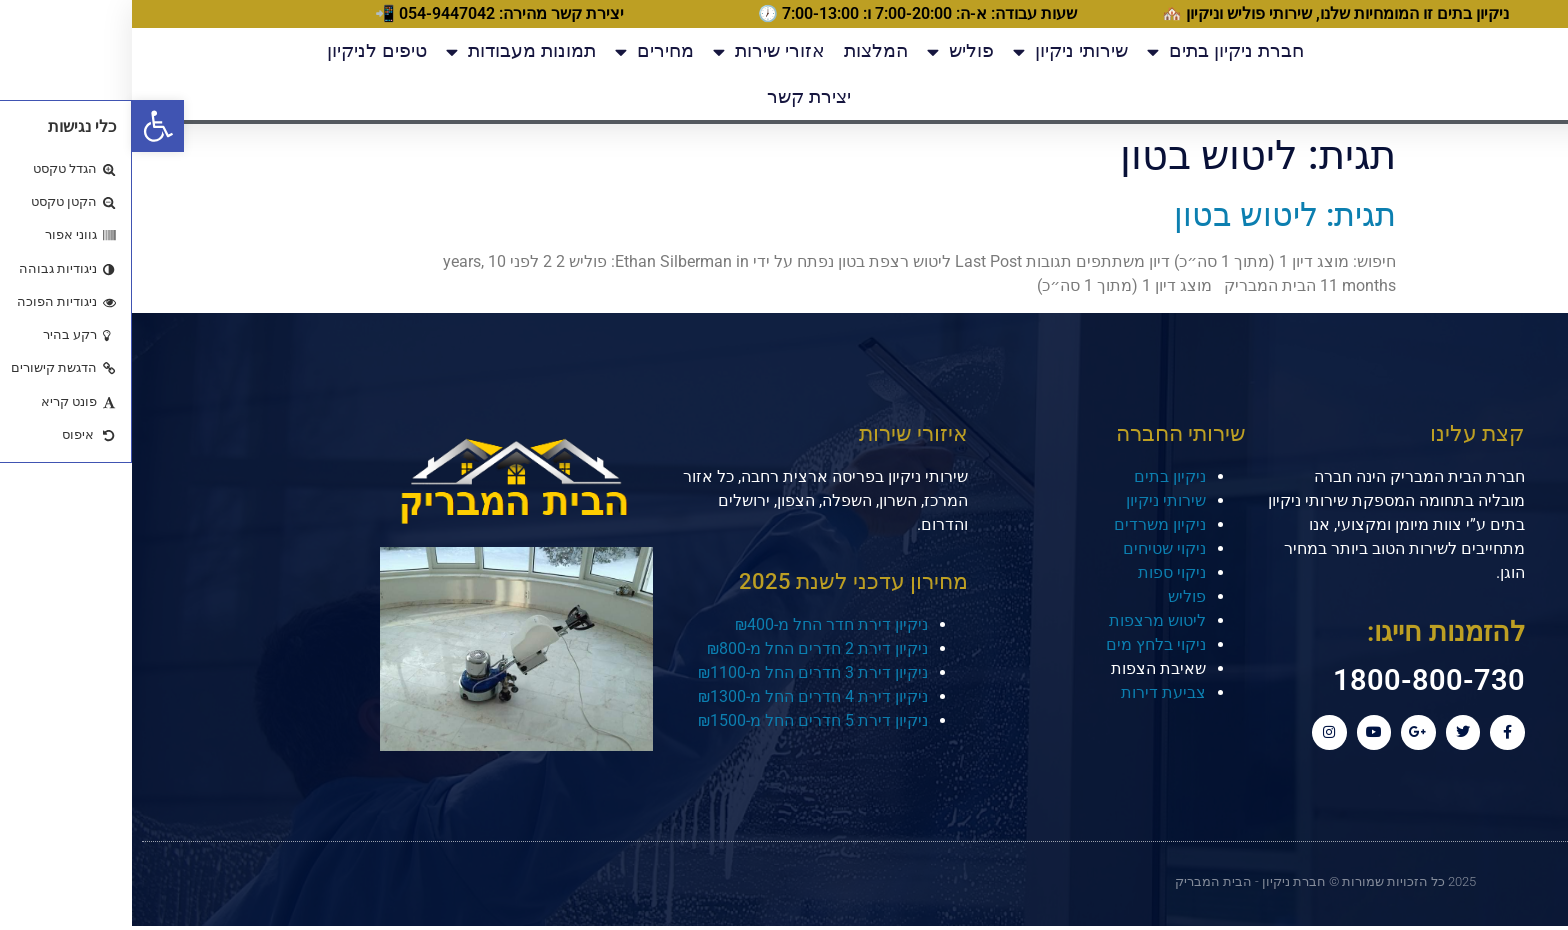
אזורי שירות (637, 51)
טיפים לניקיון (245, 50)
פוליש (828, 51)
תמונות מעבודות (389, 51)
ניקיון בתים (1038, 476)
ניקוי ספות (1040, 572)
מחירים (522, 51)
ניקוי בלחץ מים (1024, 644)
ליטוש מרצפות (1025, 620)
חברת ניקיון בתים (1093, 51)
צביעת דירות (1031, 692)
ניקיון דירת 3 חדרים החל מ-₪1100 (681, 672)
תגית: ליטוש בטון (1153, 215)
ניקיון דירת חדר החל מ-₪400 (699, 624)
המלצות (744, 50)
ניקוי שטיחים (1032, 548)
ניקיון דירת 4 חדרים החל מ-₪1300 (681, 696)
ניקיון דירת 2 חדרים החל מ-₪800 (685, 648)
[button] (26, 126)
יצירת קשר (677, 96)
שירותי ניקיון (938, 51)
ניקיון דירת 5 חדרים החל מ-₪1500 (681, 720)
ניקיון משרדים (1028, 524)
